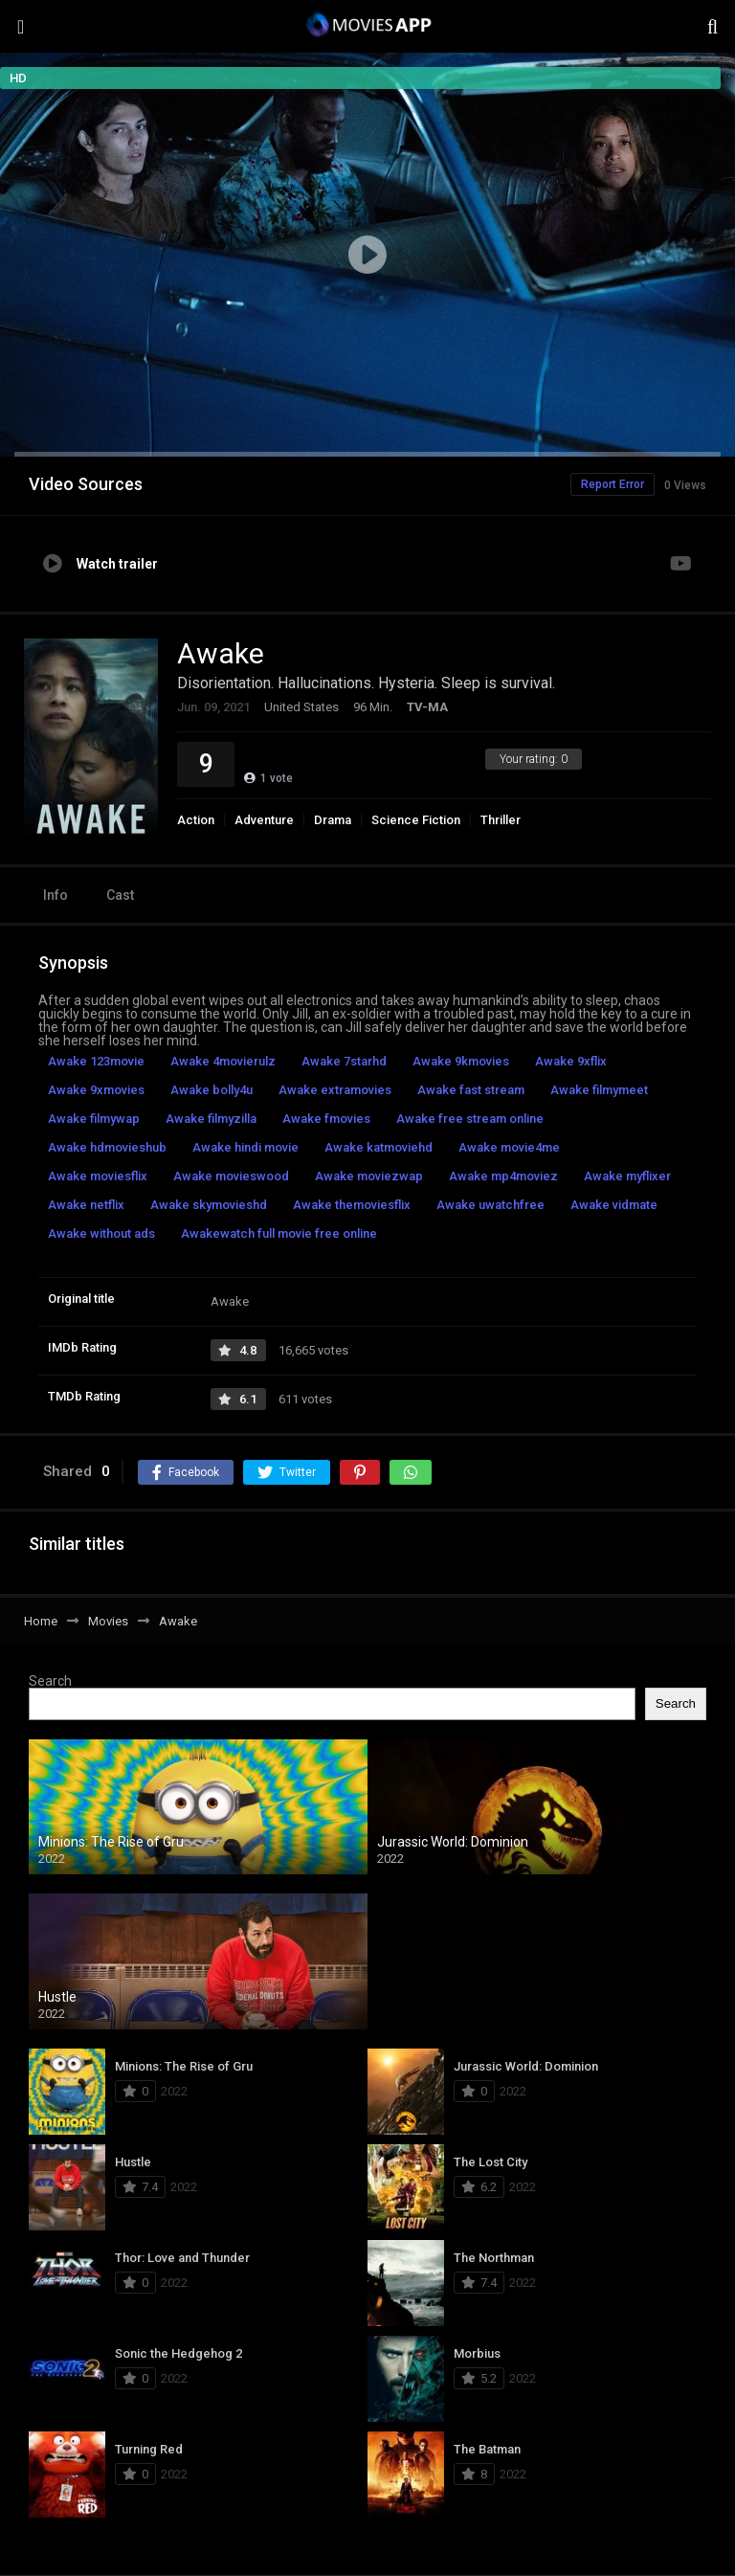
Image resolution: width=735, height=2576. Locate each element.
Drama (332, 820)
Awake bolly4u (211, 1090)
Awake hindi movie (245, 1147)
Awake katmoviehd (378, 1147)
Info (55, 895)
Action (195, 820)
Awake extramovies (334, 1090)
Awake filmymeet (599, 1090)
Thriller (500, 820)
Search (50, 1681)
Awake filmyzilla (211, 1118)
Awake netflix (86, 1205)
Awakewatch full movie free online (279, 1233)
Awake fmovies (326, 1118)
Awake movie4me (509, 1147)
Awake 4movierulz (223, 1061)
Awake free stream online (470, 1118)
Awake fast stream (470, 1090)
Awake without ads (101, 1233)
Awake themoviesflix (352, 1205)
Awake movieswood (231, 1176)
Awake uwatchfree (490, 1205)
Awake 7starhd (344, 1061)
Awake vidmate (613, 1205)
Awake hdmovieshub (107, 1147)
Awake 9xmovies (96, 1090)
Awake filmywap (94, 1118)
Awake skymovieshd (208, 1205)
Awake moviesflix (97, 1176)
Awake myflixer (627, 1176)
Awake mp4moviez (503, 1176)
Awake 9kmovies (460, 1061)
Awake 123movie (96, 1061)
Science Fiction (415, 820)
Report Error (612, 484)
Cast (120, 895)
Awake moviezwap (369, 1176)
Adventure (264, 820)
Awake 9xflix (571, 1061)
